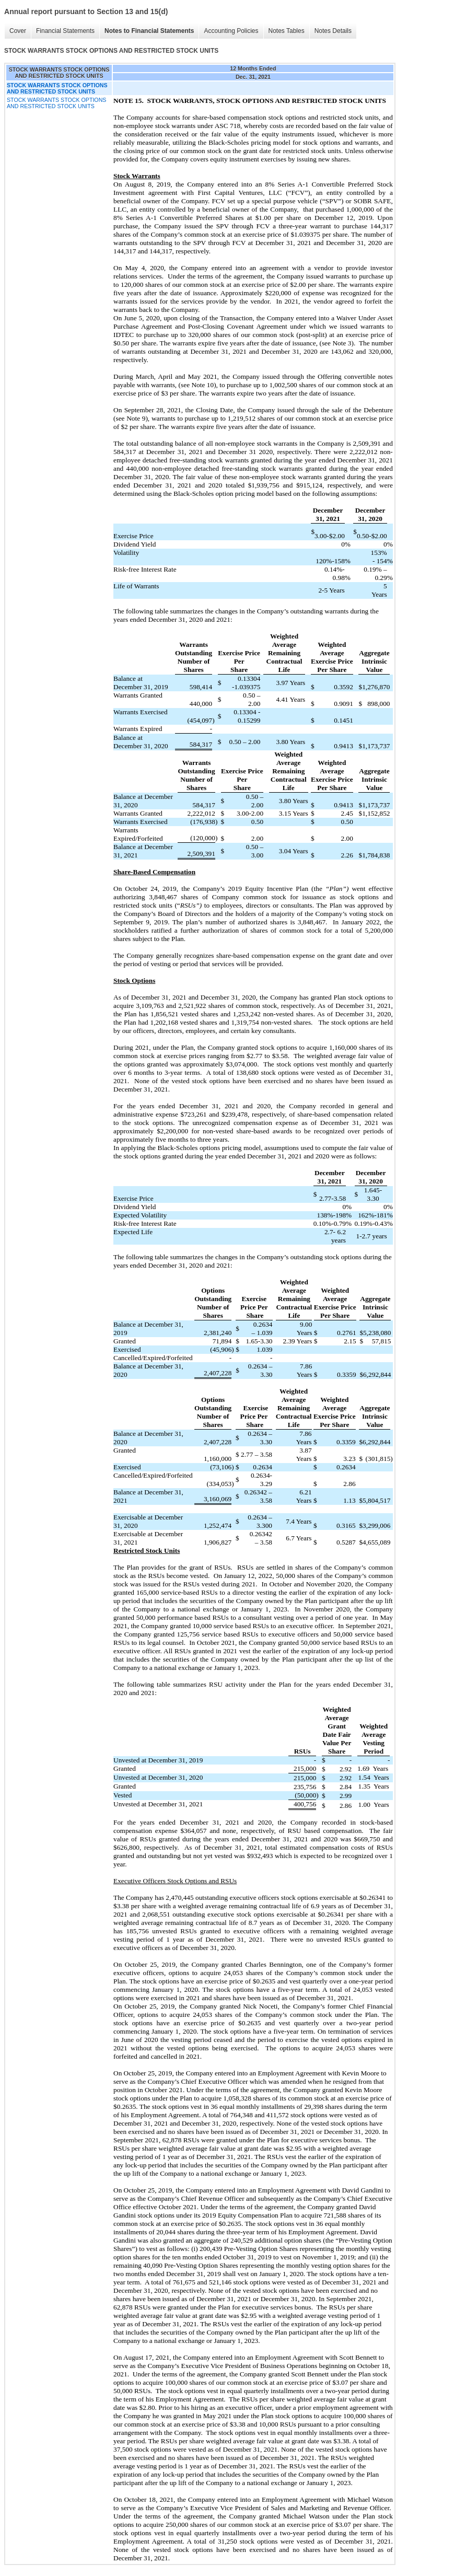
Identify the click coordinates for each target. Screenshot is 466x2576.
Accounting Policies (231, 30)
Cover (17, 30)
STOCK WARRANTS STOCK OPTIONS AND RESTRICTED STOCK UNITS (56, 103)
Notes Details (333, 30)
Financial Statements (65, 30)
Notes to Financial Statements (149, 30)
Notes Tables (287, 30)
